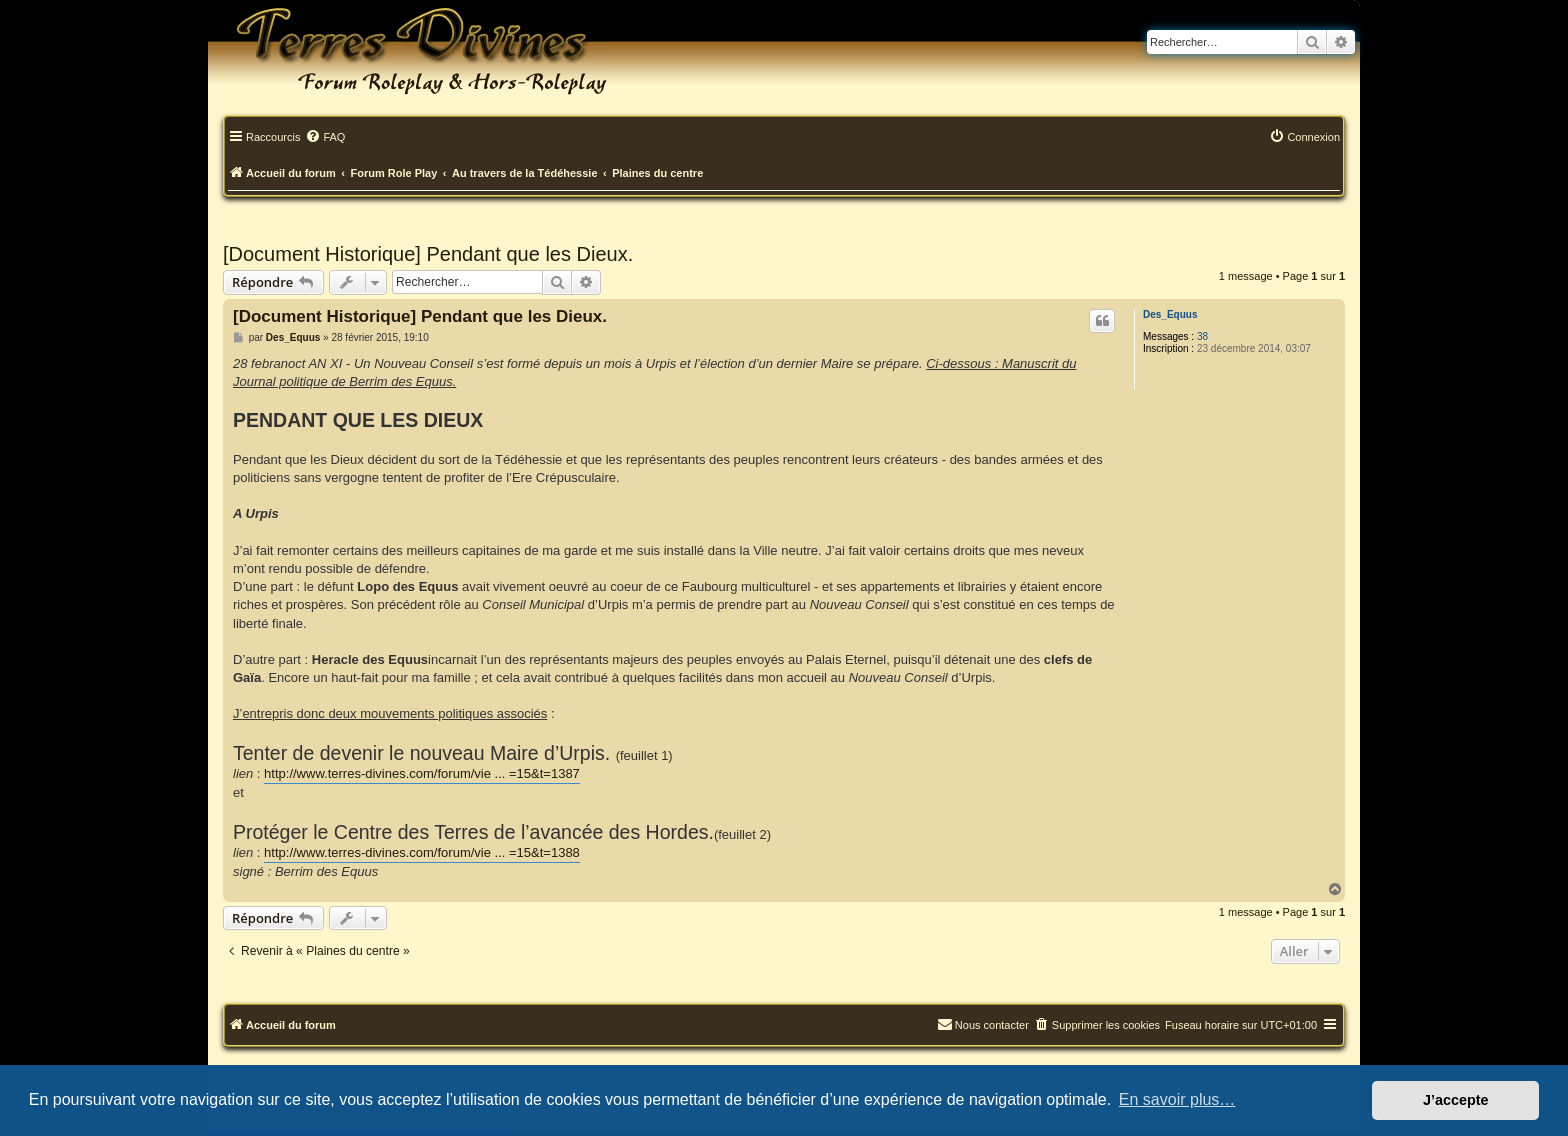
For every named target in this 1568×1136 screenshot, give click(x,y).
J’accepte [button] (1456, 1100)
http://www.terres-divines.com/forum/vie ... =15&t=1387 (422, 773)
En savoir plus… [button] (1177, 1099)
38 (1202, 336)
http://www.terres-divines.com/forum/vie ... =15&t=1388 (422, 852)
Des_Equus (1170, 314)
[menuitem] (325, 138)
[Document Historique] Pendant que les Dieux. (428, 254)
